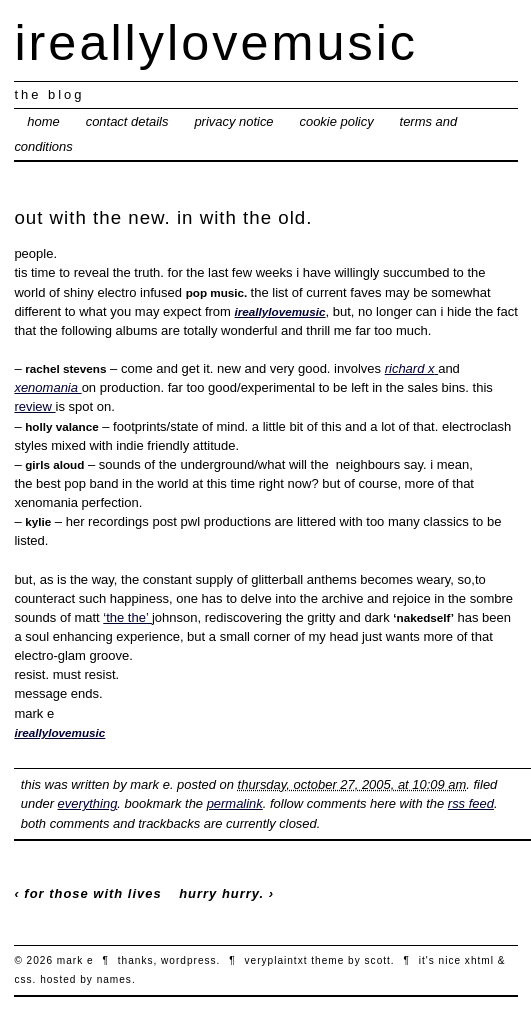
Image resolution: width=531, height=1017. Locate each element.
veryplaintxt (276, 960)
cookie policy (336, 121)
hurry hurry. (221, 893)
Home (43, 121)
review (34, 406)
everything (88, 803)
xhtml (479, 960)
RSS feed (471, 803)
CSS (23, 979)
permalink (235, 803)
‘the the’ (127, 617)
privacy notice (233, 121)
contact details (127, 121)
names (114, 979)
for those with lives (92, 893)
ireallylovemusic (216, 42)
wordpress (189, 960)
